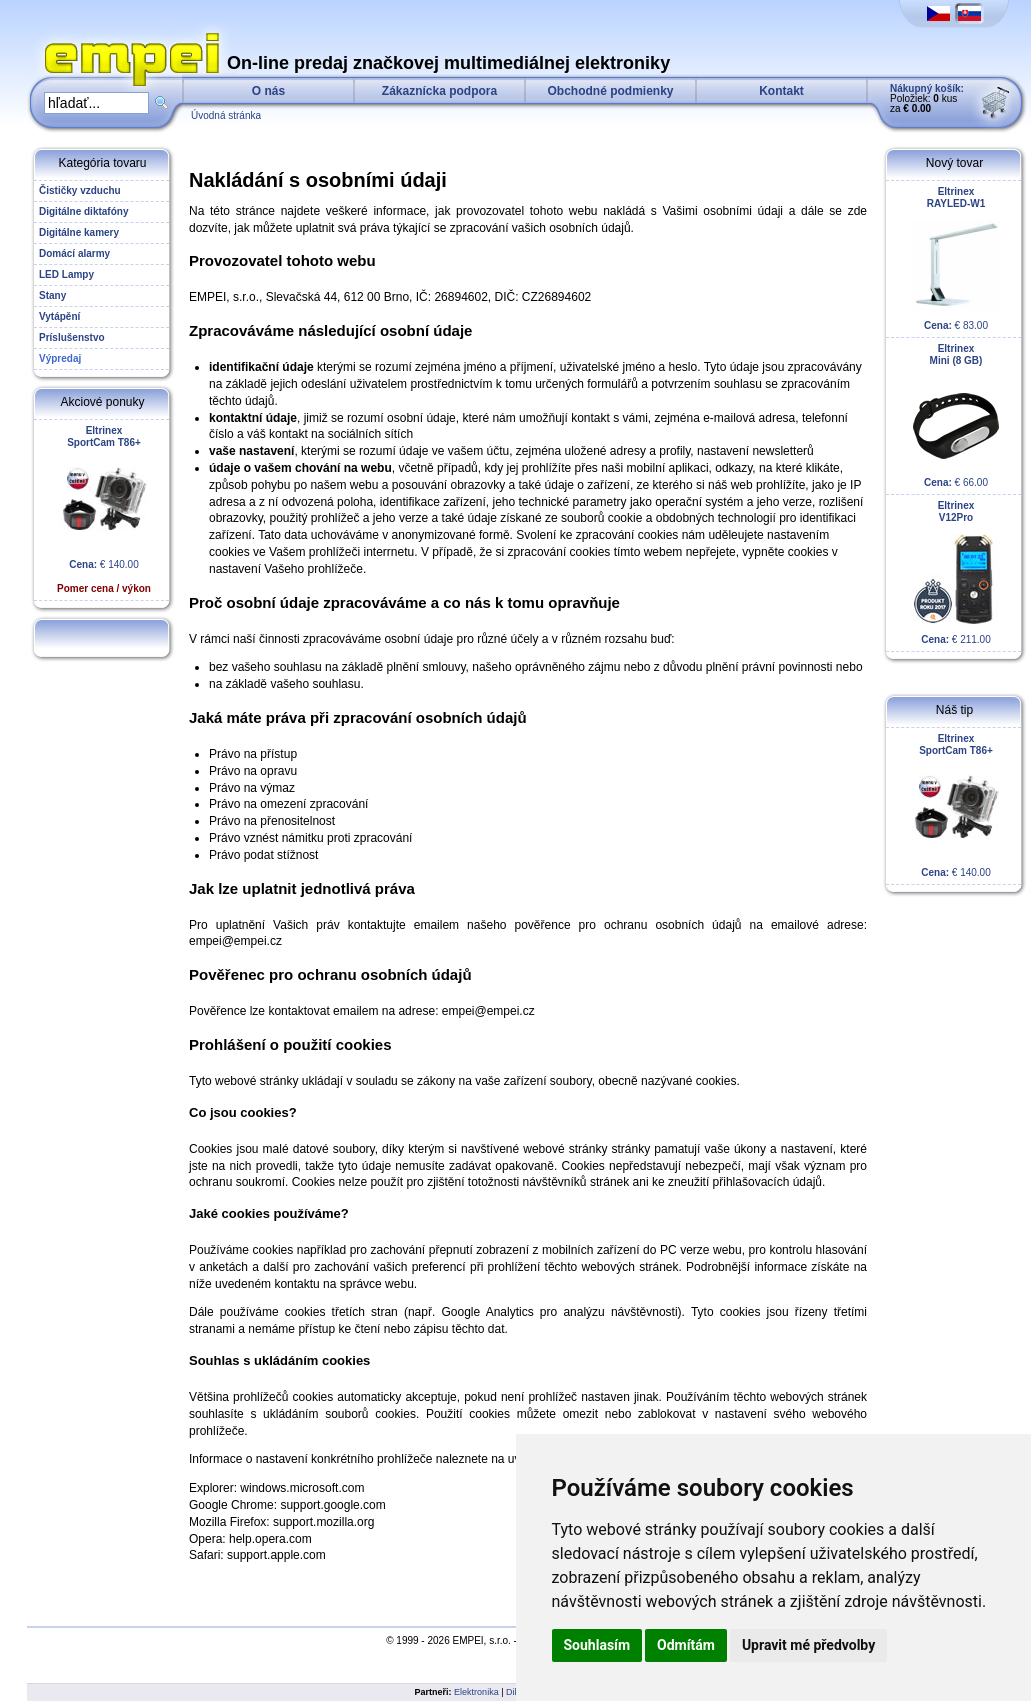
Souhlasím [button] (597, 1645)
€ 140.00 (104, 509)
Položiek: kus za (927, 98)
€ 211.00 (956, 572)
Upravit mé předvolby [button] (808, 1645)
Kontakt (781, 91)
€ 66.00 (956, 415)
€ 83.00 (956, 258)
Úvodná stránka (226, 115)
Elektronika (476, 1692)
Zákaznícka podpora (439, 91)
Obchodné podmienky (610, 91)
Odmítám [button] (686, 1645)
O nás (268, 91)
